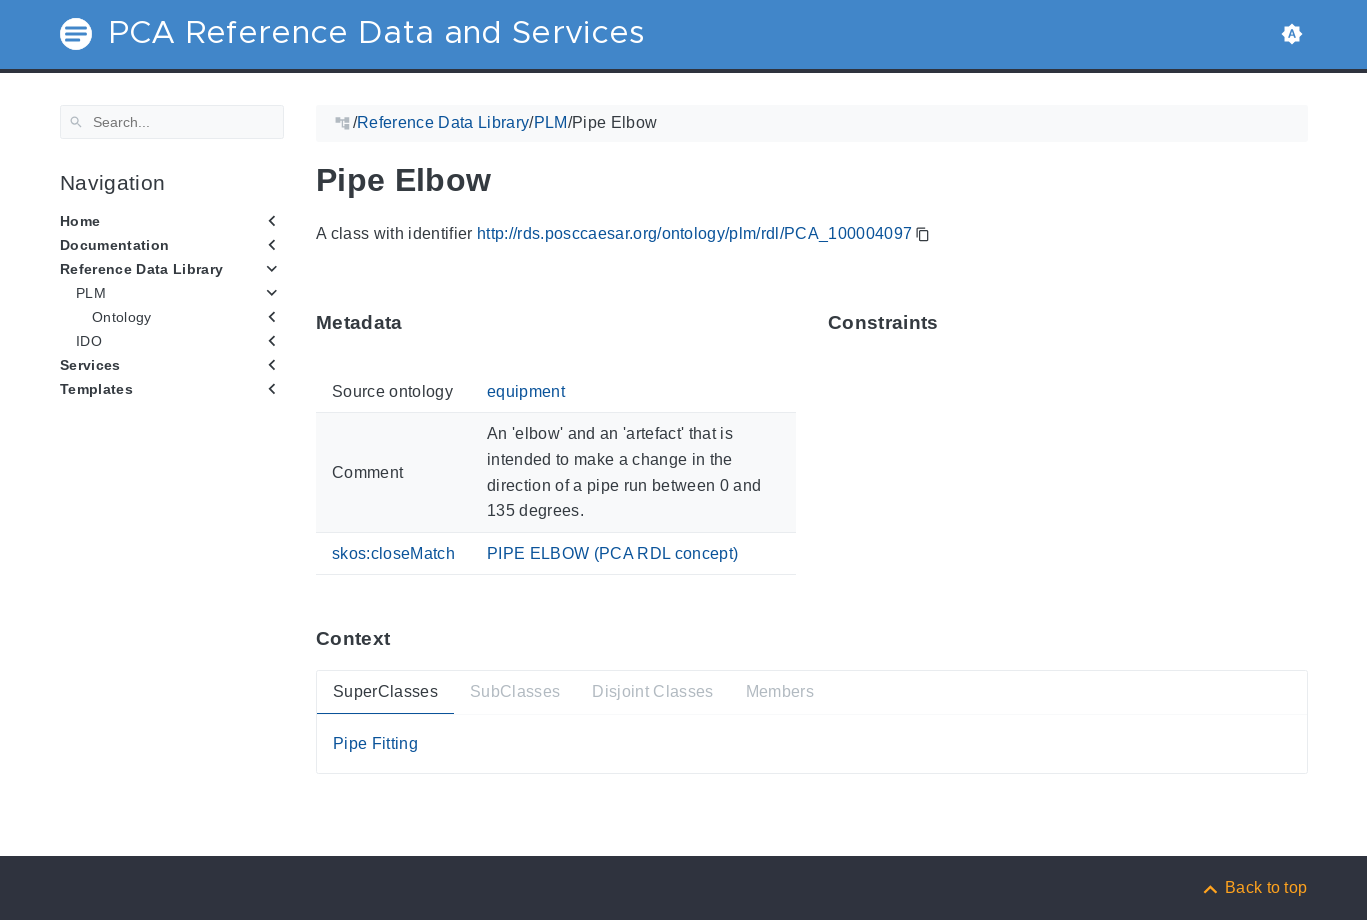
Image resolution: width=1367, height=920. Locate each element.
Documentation (114, 245)
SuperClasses (385, 691)
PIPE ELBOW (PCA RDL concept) (611, 552)
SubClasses (514, 691)
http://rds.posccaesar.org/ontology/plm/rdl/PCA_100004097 (693, 233)
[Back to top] (1254, 887)
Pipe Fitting (375, 743)
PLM (91, 293)
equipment (525, 391)
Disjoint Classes (652, 691)
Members (779, 691)
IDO (89, 341)
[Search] (172, 122)
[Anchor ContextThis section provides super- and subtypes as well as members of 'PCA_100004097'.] (405, 638)
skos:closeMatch (393, 552)
